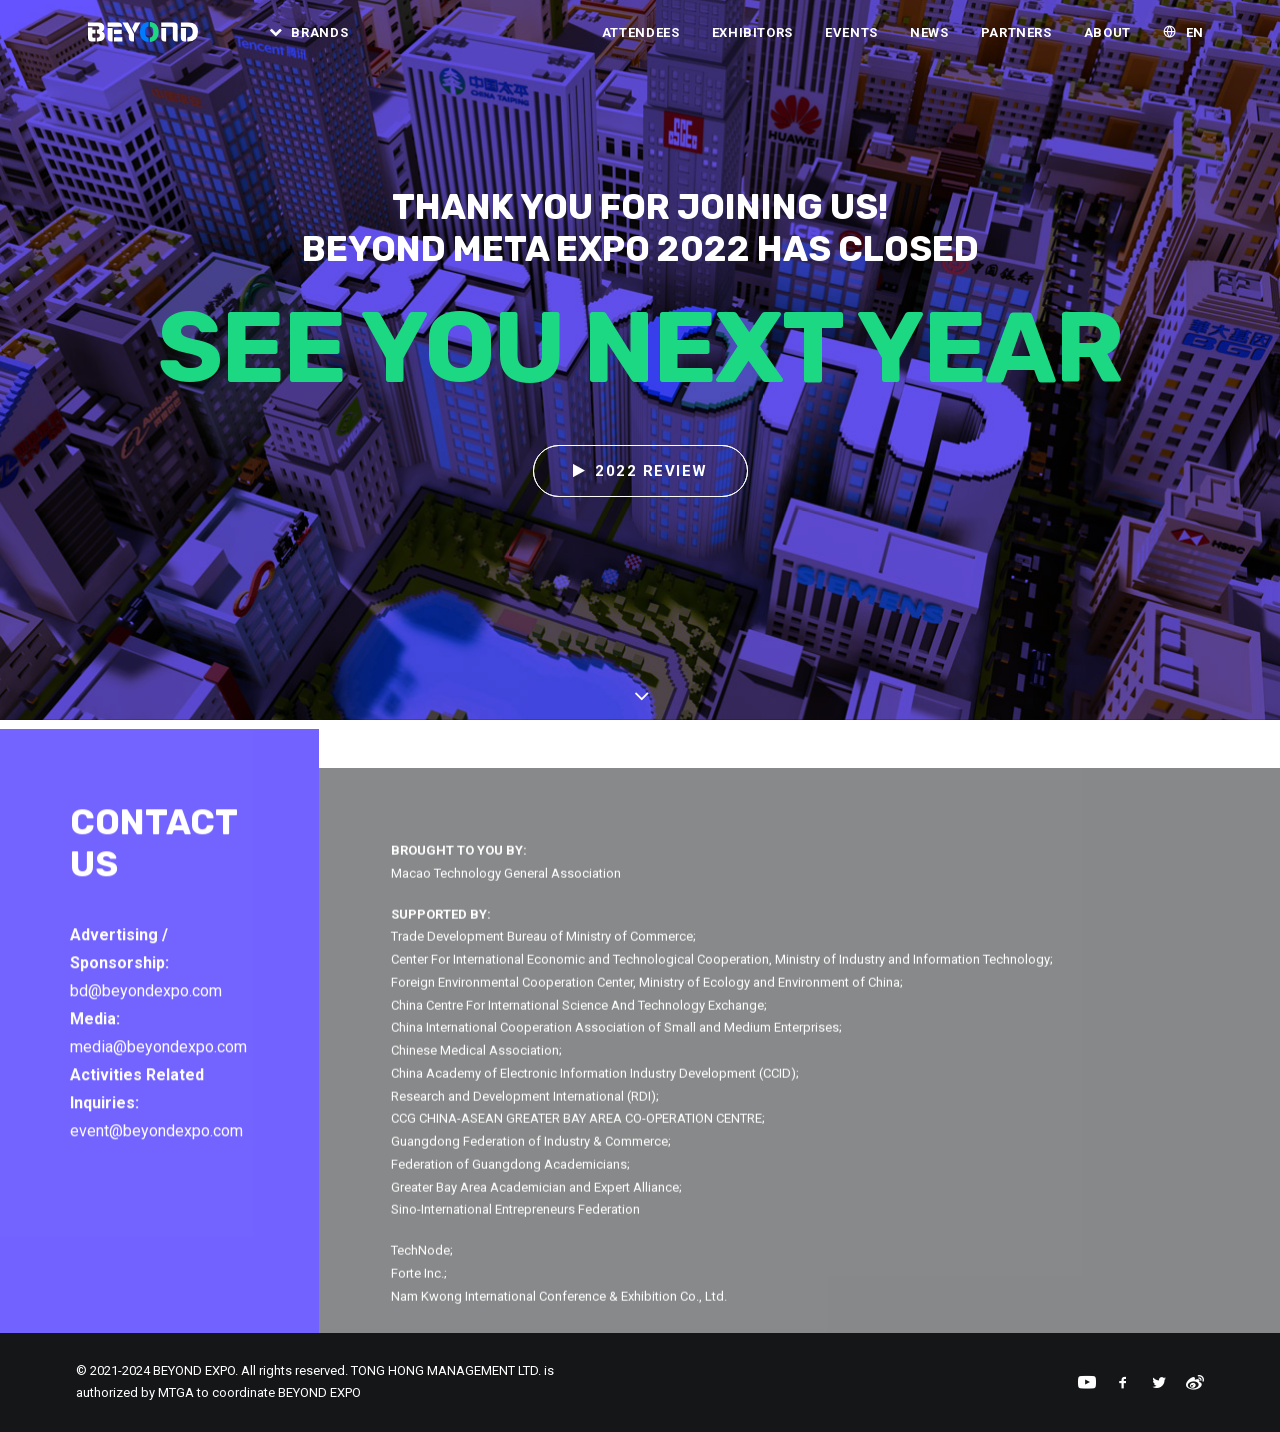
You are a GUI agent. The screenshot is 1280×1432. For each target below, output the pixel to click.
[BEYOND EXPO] (142, 39)
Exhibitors (753, 39)
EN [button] (1195, 39)
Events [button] (851, 39)
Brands (326, 39)
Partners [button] (1016, 39)
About (1107, 39)
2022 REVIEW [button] (640, 471)
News (929, 39)
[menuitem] (309, 39)
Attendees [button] (641, 39)
